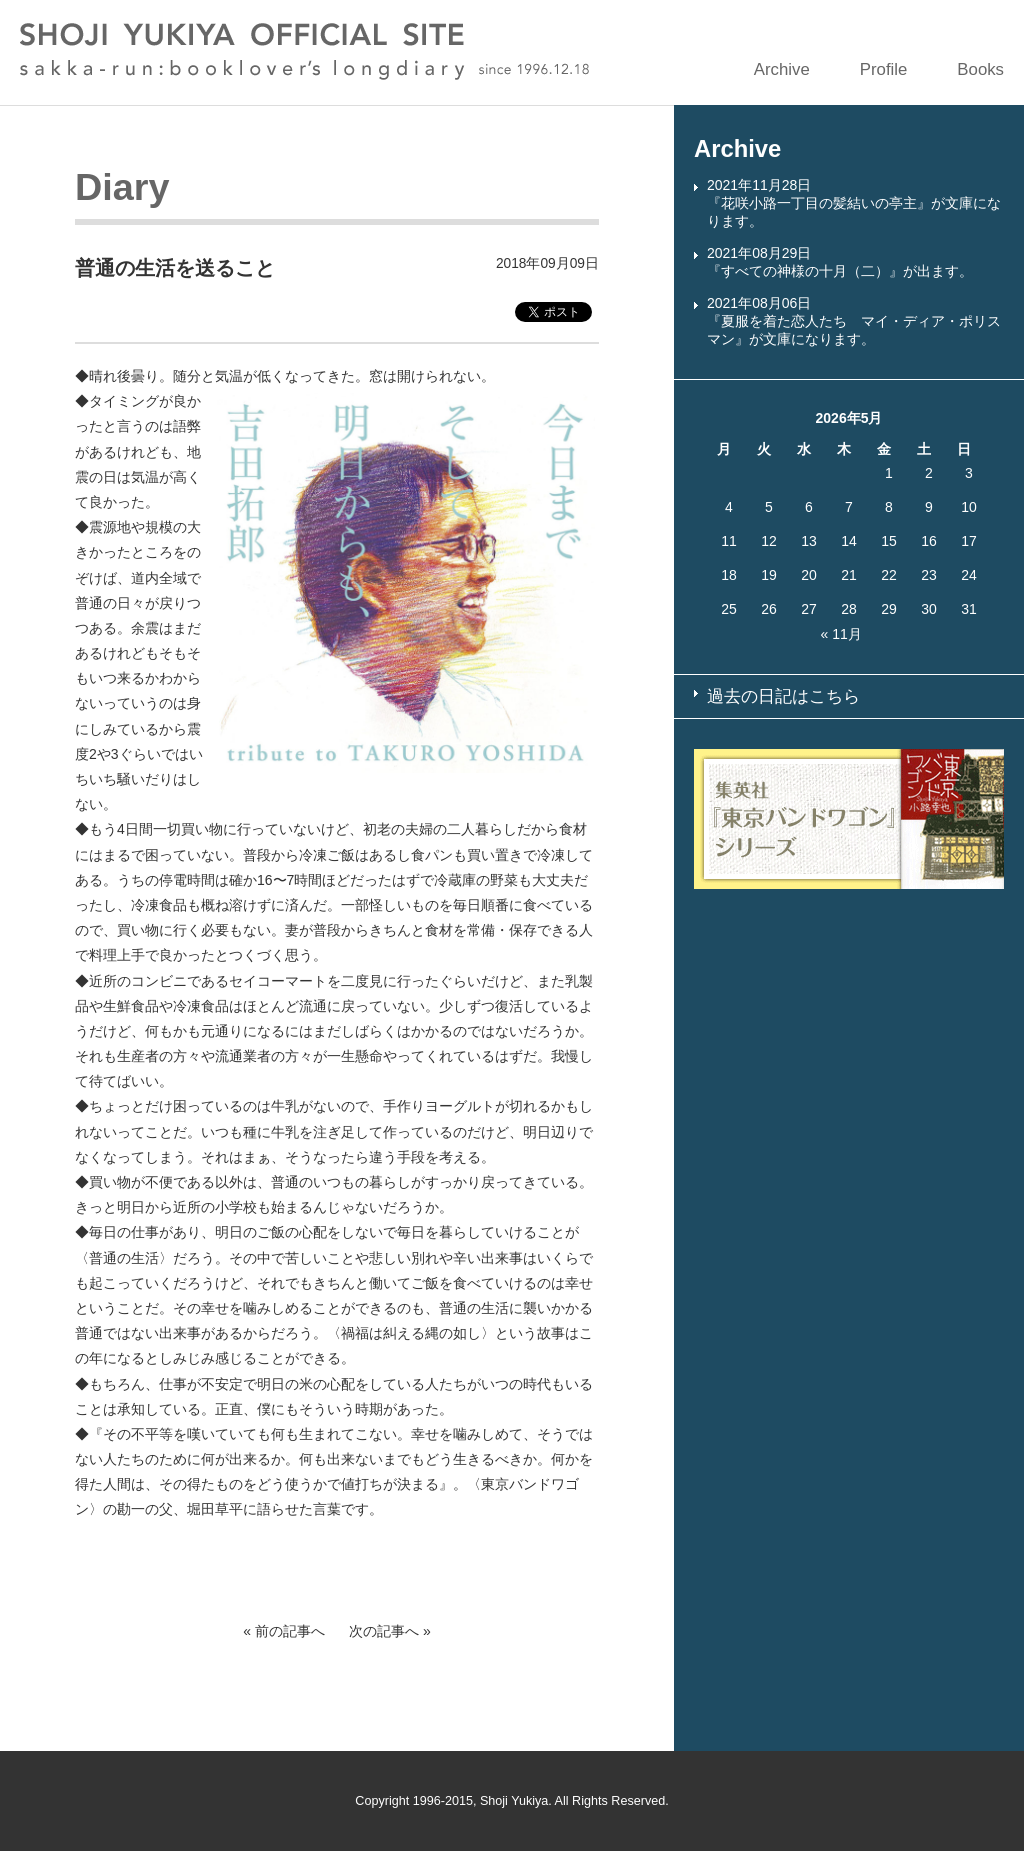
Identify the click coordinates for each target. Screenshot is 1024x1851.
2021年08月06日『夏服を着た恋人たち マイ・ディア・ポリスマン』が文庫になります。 (854, 321)
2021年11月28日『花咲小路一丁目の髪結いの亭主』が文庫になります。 (854, 203)
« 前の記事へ (284, 1631)
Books (980, 69)
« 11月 (841, 634)
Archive (782, 69)
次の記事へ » (390, 1631)
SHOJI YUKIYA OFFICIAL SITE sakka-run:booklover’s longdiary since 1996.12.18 (304, 51)
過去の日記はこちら (783, 696)
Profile (884, 69)
